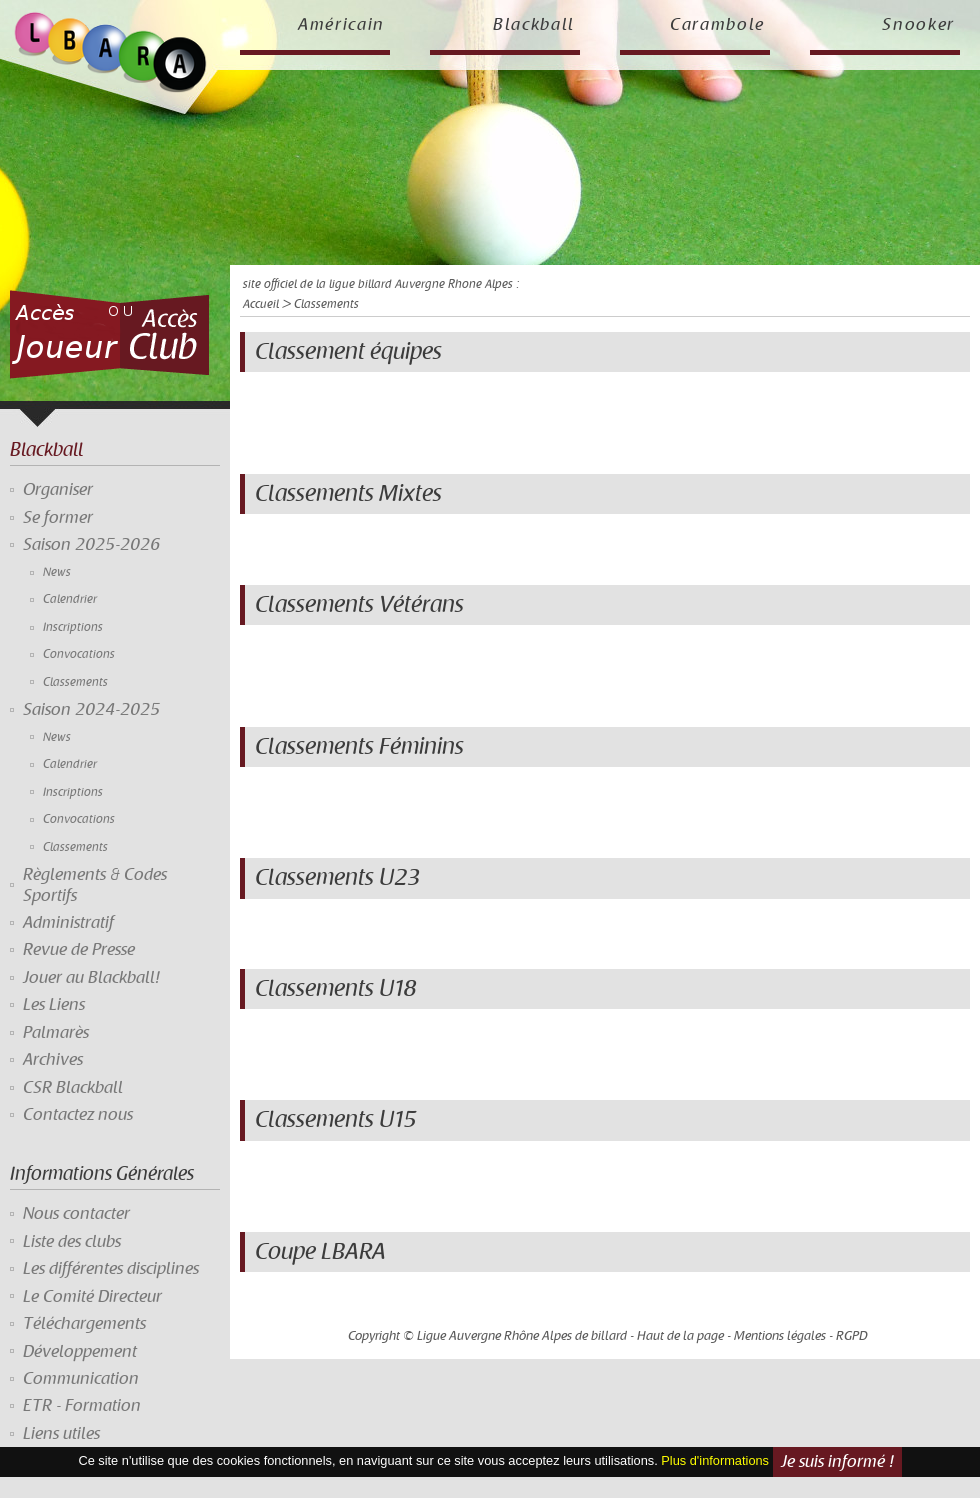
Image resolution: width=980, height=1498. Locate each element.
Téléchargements (84, 1324)
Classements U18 (335, 989)
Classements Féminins (359, 747)
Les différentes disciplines (111, 1269)
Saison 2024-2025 (91, 710)
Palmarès (56, 1033)
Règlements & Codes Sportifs (95, 885)
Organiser (58, 490)
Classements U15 (335, 1120)
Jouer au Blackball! (91, 978)
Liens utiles (61, 1434)
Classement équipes (348, 352)
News (57, 572)
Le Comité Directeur (92, 1297)
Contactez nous (78, 1115)
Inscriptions (73, 627)
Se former (58, 518)
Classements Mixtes (348, 494)
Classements (75, 682)
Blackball (534, 25)
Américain (341, 25)
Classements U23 (337, 878)
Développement (80, 1352)
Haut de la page (680, 1336)
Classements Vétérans (359, 605)
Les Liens (54, 1005)
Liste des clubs (72, 1242)
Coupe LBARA (320, 1252)
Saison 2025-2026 (91, 545)
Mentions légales (780, 1336)
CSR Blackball (73, 1088)
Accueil (261, 304)
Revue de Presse (79, 950)
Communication (81, 1379)
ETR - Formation (82, 1406)
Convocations (79, 654)
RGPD (852, 1336)
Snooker (918, 25)
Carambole (717, 25)
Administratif (68, 923)
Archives (53, 1060)
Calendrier (70, 599)
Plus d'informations (715, 1461)
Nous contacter (76, 1214)
